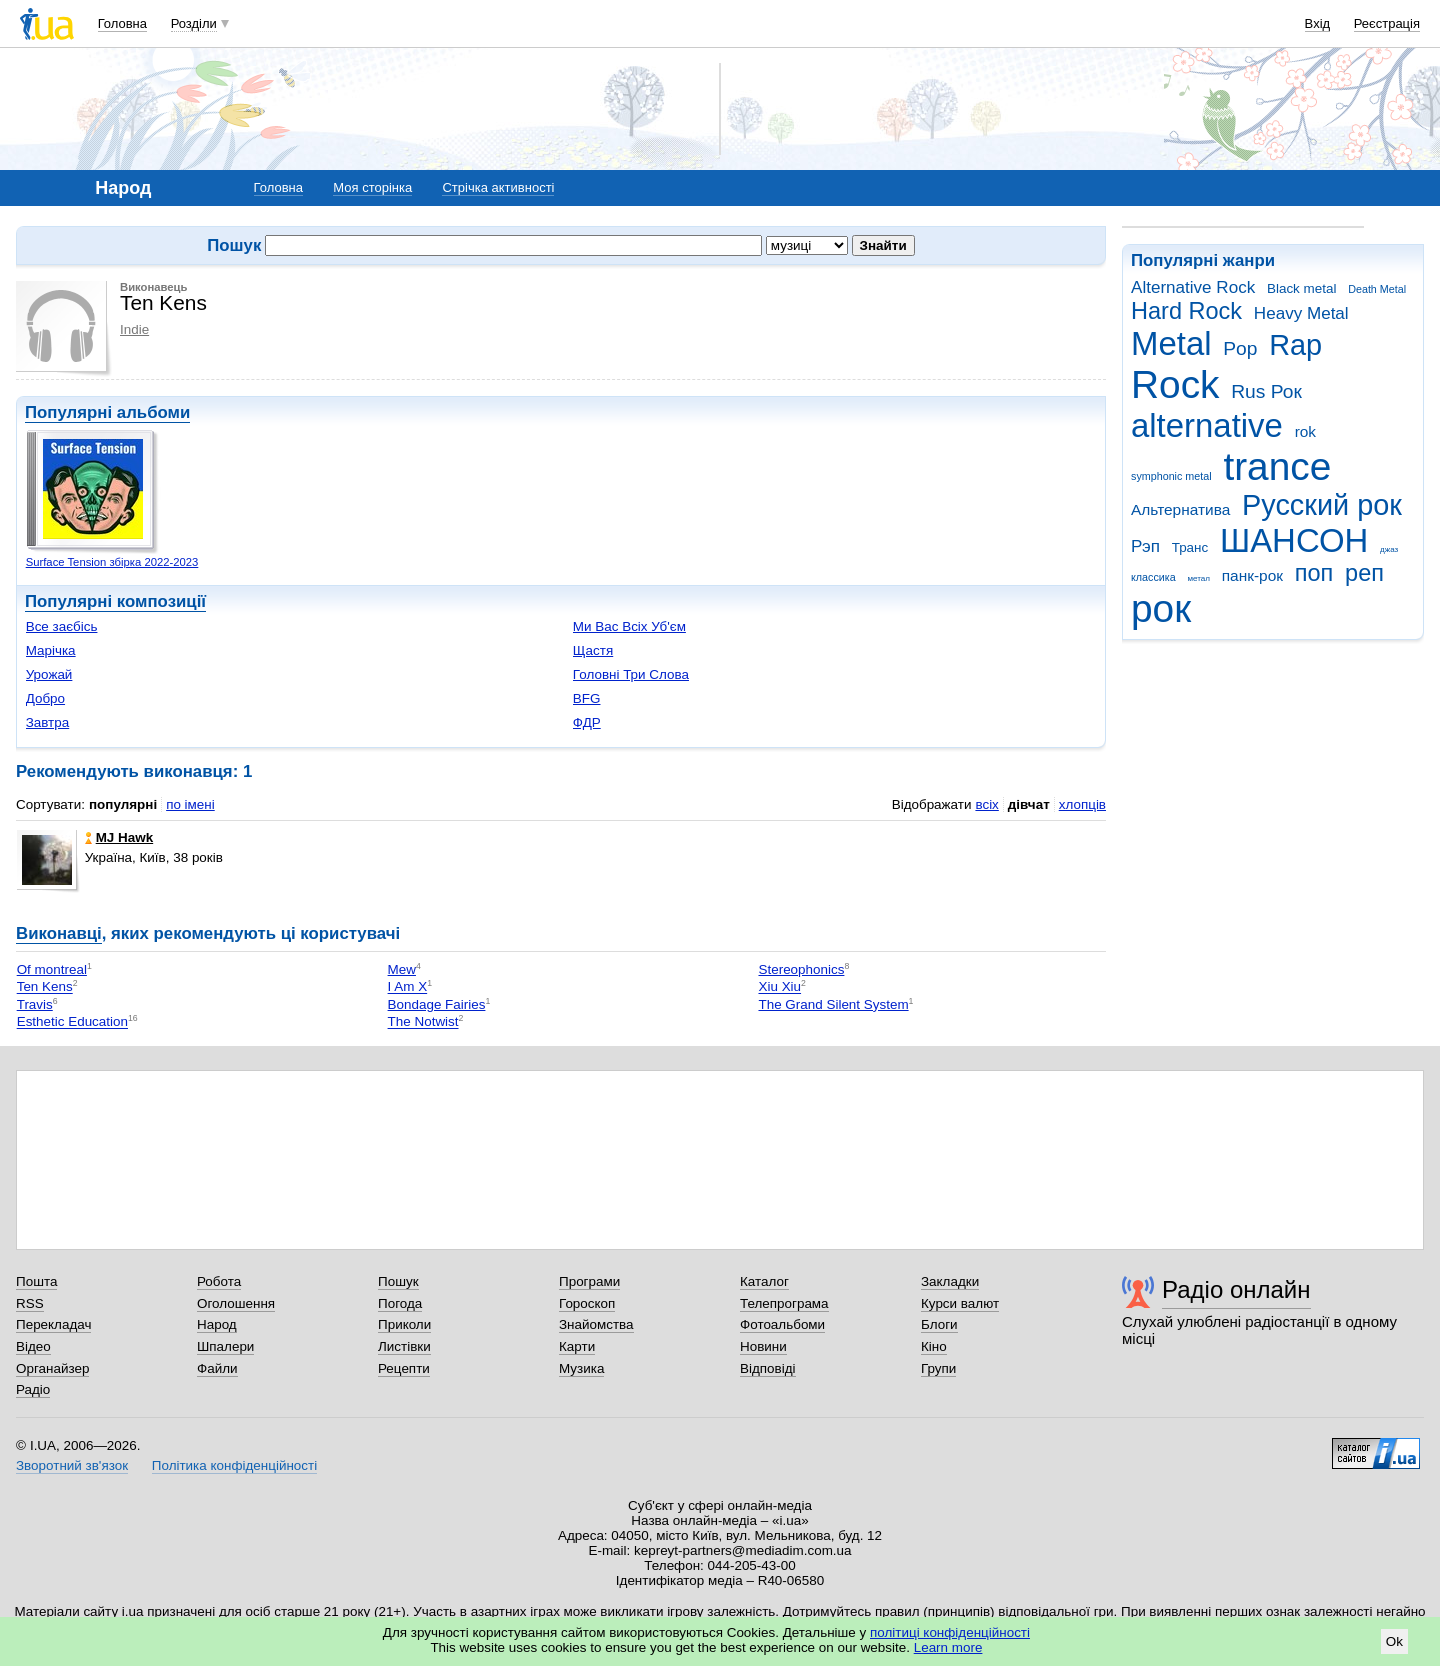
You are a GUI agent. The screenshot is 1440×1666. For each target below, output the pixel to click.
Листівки (404, 1346)
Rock (1175, 384)
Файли (217, 1368)
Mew (402, 969)
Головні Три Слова (631, 674)
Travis (35, 1004)
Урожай (49, 674)
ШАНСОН (1294, 540)
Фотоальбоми (782, 1324)
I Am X (408, 987)
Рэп (1145, 546)
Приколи (404, 1324)
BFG (587, 698)
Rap (1295, 345)
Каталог (764, 1281)
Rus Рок (1266, 391)
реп (1364, 573)
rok (1305, 431)
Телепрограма (784, 1303)
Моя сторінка (372, 187)
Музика (581, 1368)
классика (1153, 577)
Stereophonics (801, 969)
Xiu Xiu (779, 987)
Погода (400, 1303)
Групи (938, 1368)
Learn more (948, 1647)
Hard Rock (1186, 311)
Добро (45, 698)
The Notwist (423, 1022)
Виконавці (59, 933)
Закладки (950, 1281)
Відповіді (768, 1368)
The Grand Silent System (833, 1004)
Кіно (934, 1346)
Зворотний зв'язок (72, 1465)
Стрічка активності (498, 187)
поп (1314, 573)
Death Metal (1377, 289)
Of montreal (52, 969)
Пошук (398, 1281)
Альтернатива (1180, 509)
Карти (577, 1346)
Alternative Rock (1193, 287)
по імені (190, 804)
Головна (122, 23)
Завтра (48, 722)
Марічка (51, 650)
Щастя (593, 650)
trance (1277, 466)
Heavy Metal (1301, 313)
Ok (1394, 1641)
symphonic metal (1171, 476)
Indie (134, 329)
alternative (1207, 425)
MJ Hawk (119, 837)
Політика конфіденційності (234, 1465)
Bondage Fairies (437, 1004)
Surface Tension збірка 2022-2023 (112, 562)
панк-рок (1252, 575)
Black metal (1301, 288)
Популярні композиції (115, 601)
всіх (986, 804)
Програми (589, 1281)
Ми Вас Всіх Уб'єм (629, 626)
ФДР (587, 722)
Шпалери (225, 1346)
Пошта (36, 1281)
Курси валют (960, 1303)
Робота (219, 1281)
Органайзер (52, 1368)
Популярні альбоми (107, 412)
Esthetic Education (72, 1022)
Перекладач (53, 1324)
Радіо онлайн (1236, 1289)
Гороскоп (587, 1303)
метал (1198, 578)
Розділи (194, 23)
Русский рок (1322, 505)
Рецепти (404, 1368)
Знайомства (596, 1324)
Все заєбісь (62, 626)
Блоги (939, 1324)
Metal (1171, 343)
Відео (33, 1346)
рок (1161, 608)
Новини (763, 1346)
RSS (30, 1303)
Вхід (1318, 23)
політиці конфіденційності (950, 1632)
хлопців (1082, 804)
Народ (217, 1324)
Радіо (33, 1389)
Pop (1240, 348)
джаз (1389, 549)
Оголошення (236, 1303)
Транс (1190, 547)
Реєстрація (1387, 23)
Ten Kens (45, 987)
